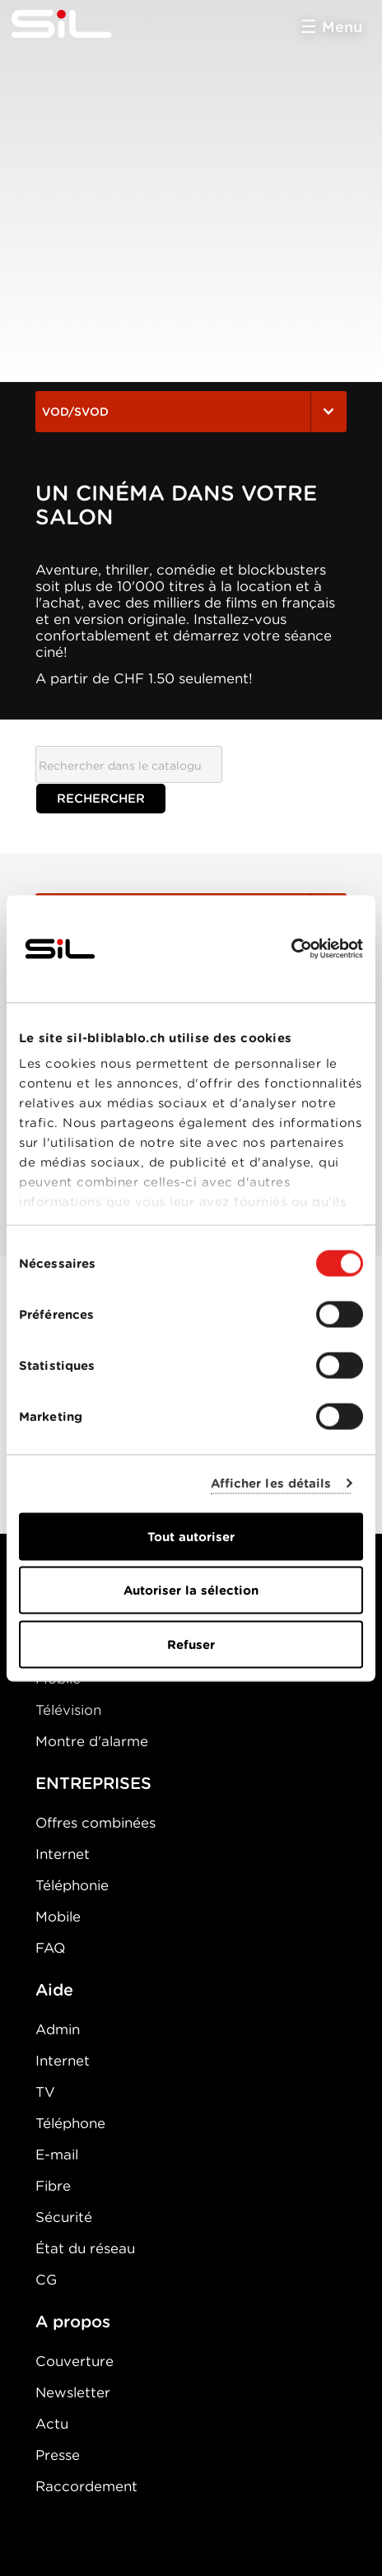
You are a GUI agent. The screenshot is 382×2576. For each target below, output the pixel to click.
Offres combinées (95, 1822)
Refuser (191, 1644)
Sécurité (63, 2217)
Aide (54, 1990)
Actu (51, 2423)
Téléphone (70, 2123)
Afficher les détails (271, 1483)
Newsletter (72, 2392)
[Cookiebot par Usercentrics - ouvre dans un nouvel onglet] (291, 948)
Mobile (58, 1916)
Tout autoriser (191, 1536)
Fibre (53, 2186)
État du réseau (85, 2248)
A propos (72, 2321)
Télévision (68, 1710)
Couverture (74, 2361)
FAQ (50, 1948)
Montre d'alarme (91, 1741)
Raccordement (86, 2486)
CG (46, 2279)
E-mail (56, 2154)
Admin (57, 2029)
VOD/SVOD (191, 411)
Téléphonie (72, 1885)
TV (45, 2092)
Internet (62, 1854)
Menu (342, 26)
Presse (57, 2455)
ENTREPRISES (93, 1783)
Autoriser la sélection (191, 1590)
